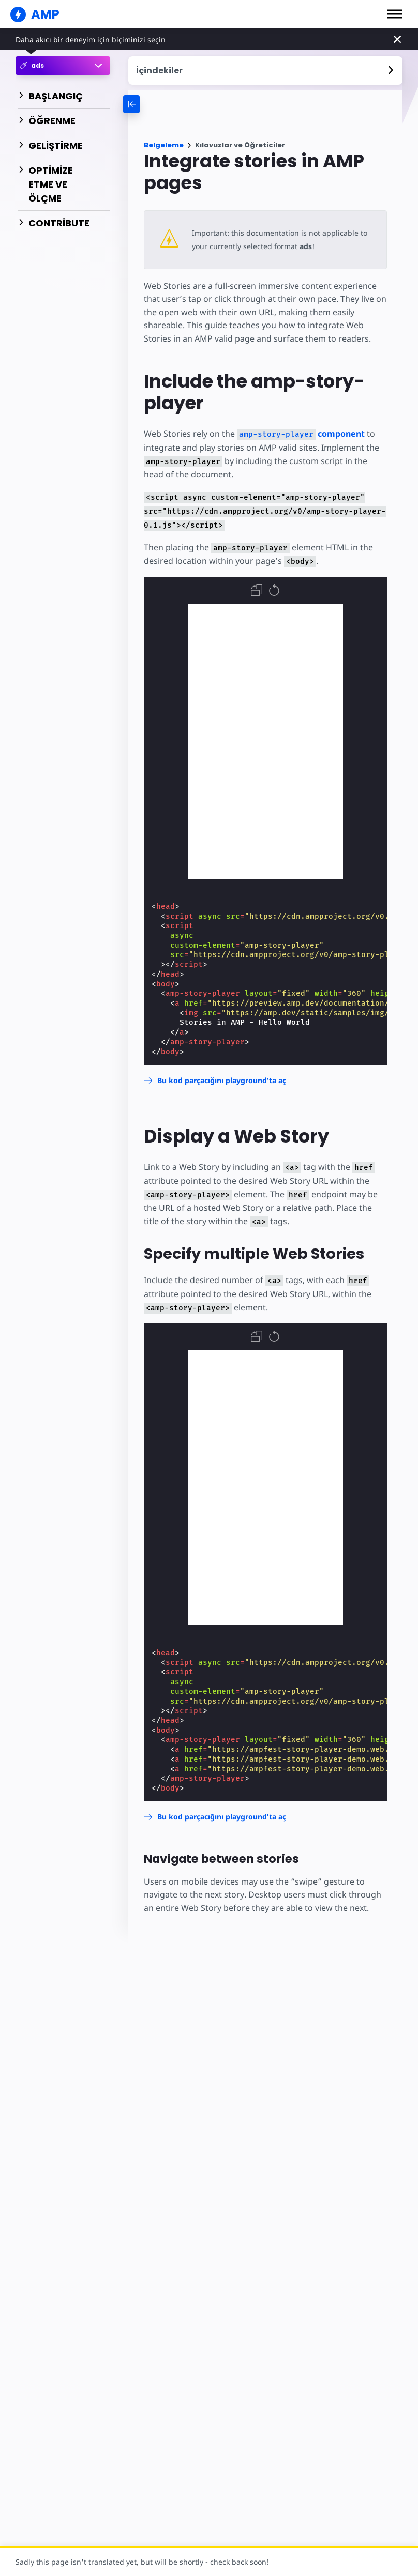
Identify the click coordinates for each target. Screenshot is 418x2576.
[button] (394, 14)
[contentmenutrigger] (265, 70)
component (301, 433)
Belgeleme (164, 145)
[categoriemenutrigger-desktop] (177, 104)
